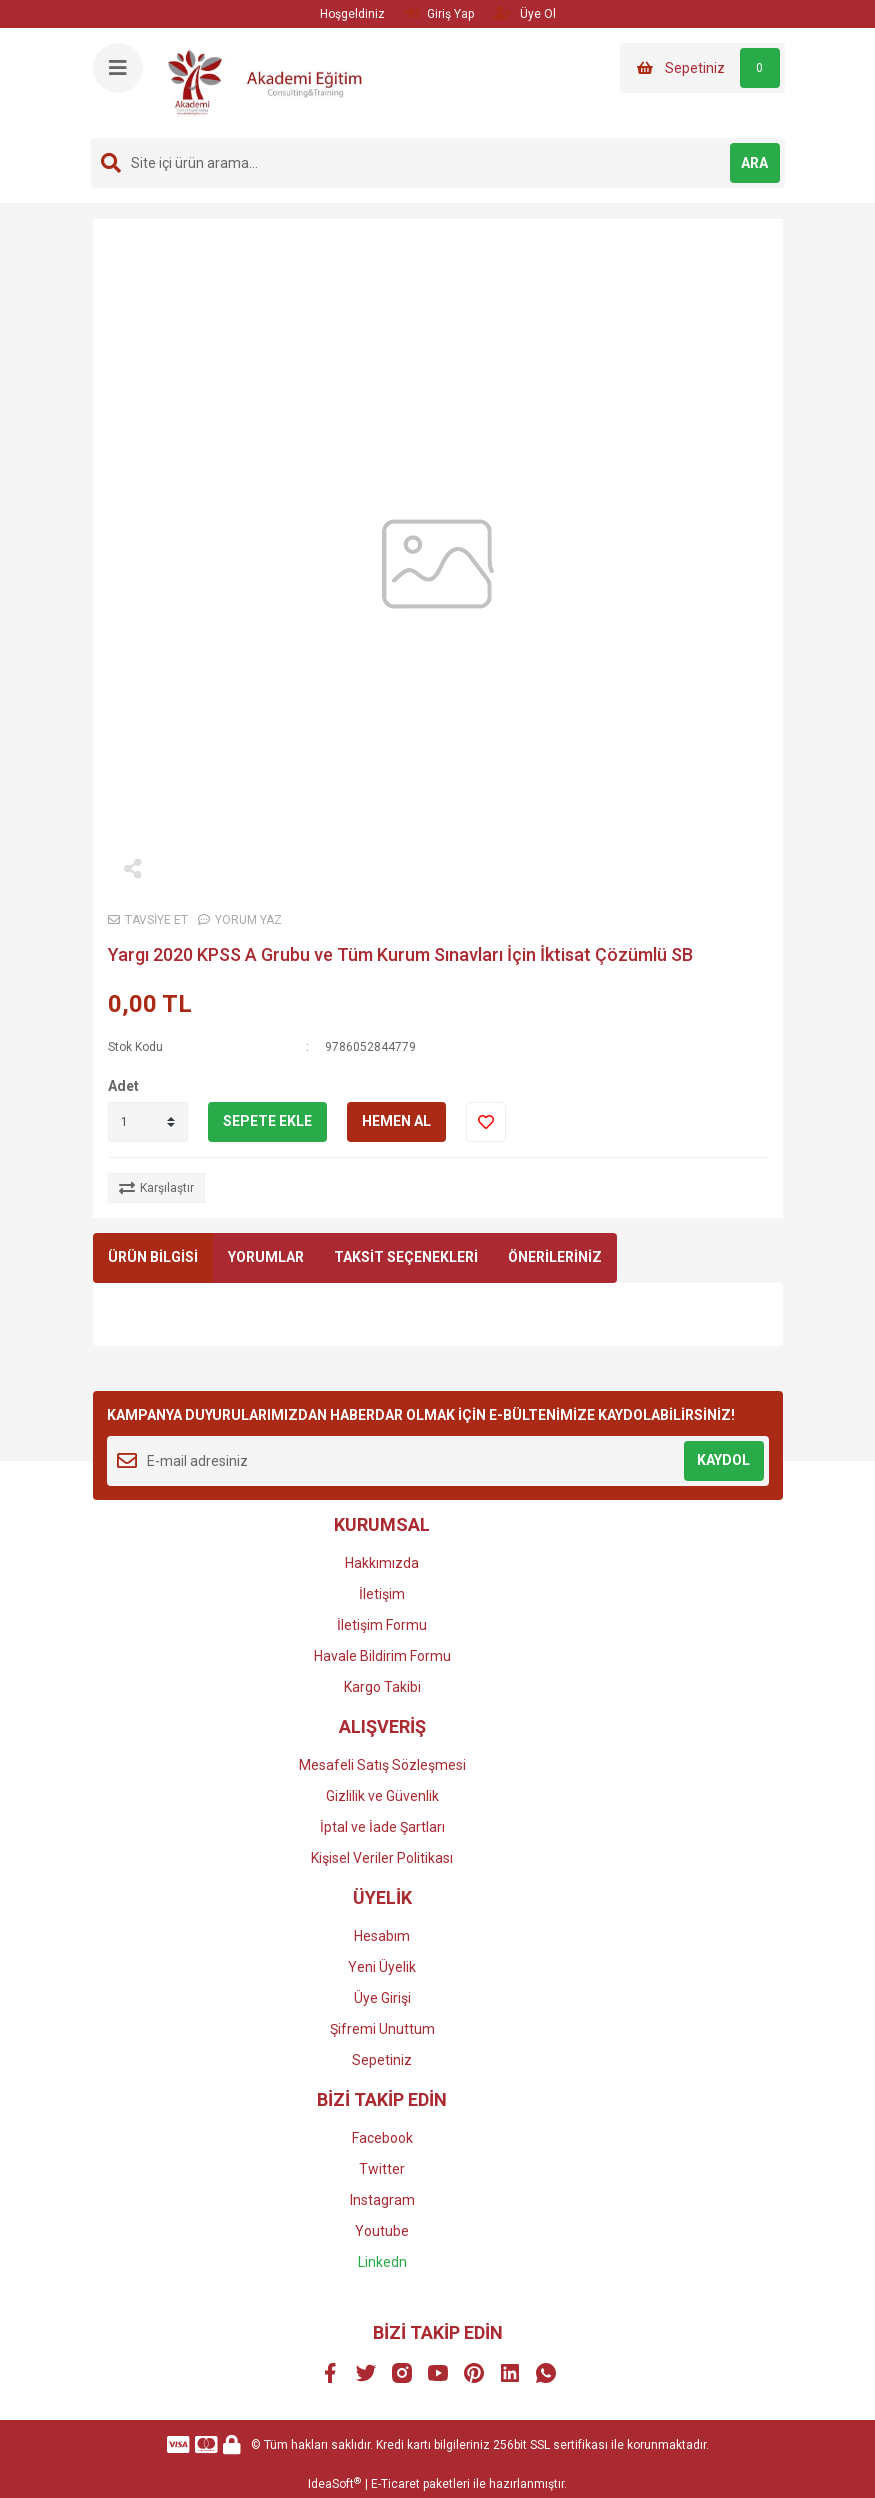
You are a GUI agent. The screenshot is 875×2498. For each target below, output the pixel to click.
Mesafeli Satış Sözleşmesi (382, 1765)
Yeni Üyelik (382, 1967)
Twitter (382, 2169)
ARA (754, 163)
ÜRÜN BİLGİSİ (153, 1257)
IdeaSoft (334, 2484)
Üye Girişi (382, 1998)
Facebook (382, 2138)
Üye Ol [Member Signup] (525, 13)
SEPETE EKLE (267, 1121)
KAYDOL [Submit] (723, 1460)
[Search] (438, 163)
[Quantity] (148, 1122)
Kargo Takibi (382, 1687)
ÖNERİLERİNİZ (555, 1257)
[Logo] (273, 82)
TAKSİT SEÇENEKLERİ (406, 1257)
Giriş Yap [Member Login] (439, 13)
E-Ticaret (395, 2484)
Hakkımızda (382, 1563)
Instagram (382, 2200)
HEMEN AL (396, 1121)
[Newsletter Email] (438, 1461)
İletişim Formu (382, 1625)
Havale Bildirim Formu (382, 1656)
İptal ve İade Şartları (382, 1827)
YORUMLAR (266, 1257)
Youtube (382, 2231)
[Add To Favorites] (486, 1122)
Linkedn (382, 2262)
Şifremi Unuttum (382, 2029)
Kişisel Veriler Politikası (382, 1858)
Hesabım (382, 1936)
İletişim (382, 1594)
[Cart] (702, 68)
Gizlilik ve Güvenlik (382, 1796)
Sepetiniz (382, 2060)
